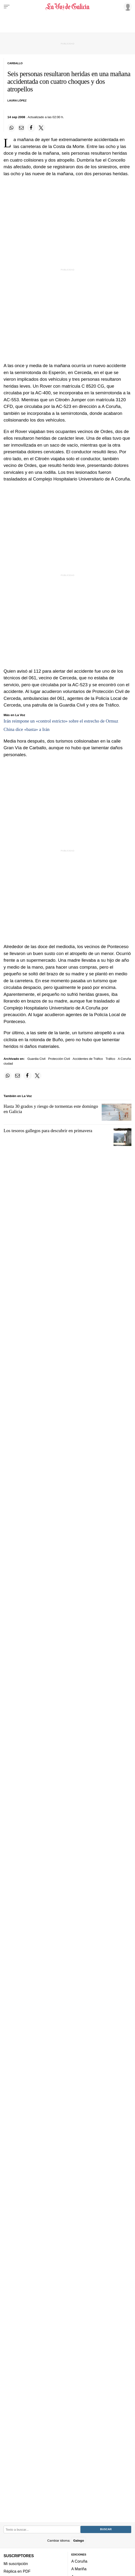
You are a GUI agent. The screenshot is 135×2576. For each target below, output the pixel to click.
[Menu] (6, 6)
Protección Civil (59, 1059)
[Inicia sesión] (126, 6)
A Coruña (79, 2561)
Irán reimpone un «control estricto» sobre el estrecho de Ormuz (61, 720)
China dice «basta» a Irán (27, 729)
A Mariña (79, 2569)
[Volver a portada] (67, 6)
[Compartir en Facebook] (31, 128)
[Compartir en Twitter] (41, 128)
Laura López (17, 100)
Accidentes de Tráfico (88, 1059)
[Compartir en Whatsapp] (11, 128)
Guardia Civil (36, 1059)
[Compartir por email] (21, 128)
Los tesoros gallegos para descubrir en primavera (48, 1130)
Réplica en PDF (17, 2571)
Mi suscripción (16, 2563)
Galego (78, 2540)
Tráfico (110, 1059)
